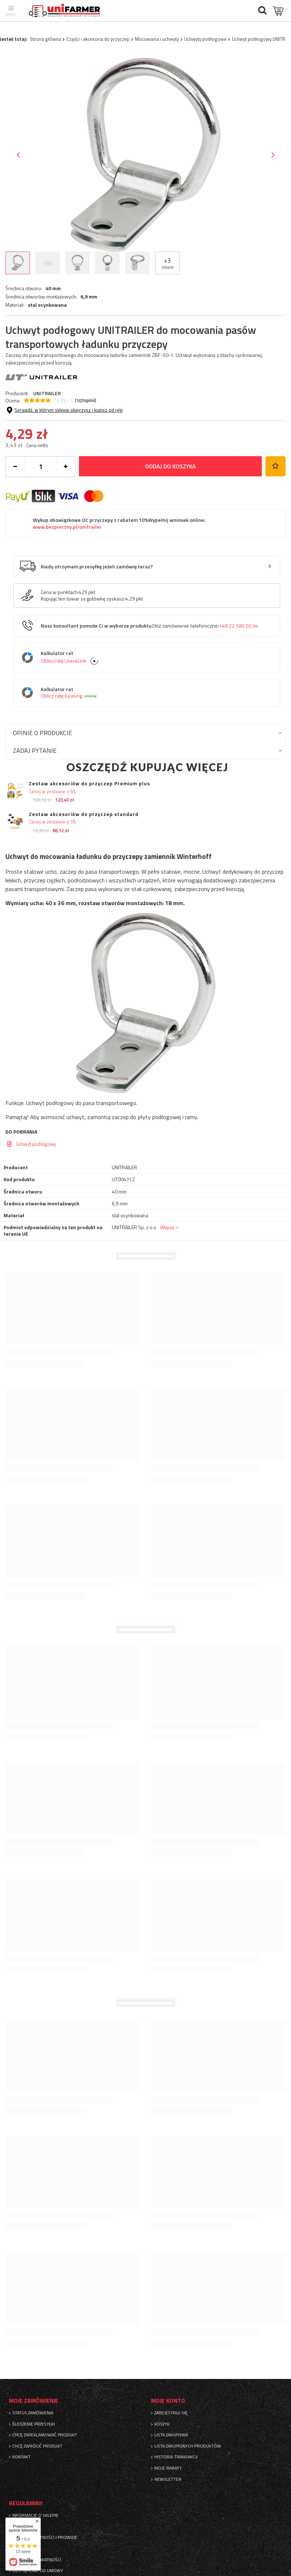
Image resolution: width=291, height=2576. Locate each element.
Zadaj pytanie (35, 750)
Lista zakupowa (171, 2435)
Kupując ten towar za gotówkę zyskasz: (83, 598)
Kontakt (21, 2457)
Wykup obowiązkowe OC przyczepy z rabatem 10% (119, 523)
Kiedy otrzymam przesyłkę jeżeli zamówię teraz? (97, 566)
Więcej (167, 1227)
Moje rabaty (168, 2468)
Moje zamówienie (33, 2401)
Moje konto (168, 2401)
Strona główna (45, 39)
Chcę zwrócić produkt (37, 2446)
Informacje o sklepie (35, 2515)
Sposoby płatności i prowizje (44, 2537)
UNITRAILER (47, 393)
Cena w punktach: (60, 592)
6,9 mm (88, 296)
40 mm (53, 288)
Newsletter (167, 2479)
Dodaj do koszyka (170, 466)
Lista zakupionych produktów (187, 2446)
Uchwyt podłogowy (36, 1144)
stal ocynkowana (47, 305)
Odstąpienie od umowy (37, 2570)
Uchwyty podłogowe (205, 39)
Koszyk (161, 2424)
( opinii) (85, 400)
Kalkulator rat (152, 657)
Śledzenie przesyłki (33, 2424)
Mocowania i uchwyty (157, 39)
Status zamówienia (32, 2413)
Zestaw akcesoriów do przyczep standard (83, 814)
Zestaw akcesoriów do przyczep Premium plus (89, 784)
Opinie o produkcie (42, 733)
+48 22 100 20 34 (238, 626)
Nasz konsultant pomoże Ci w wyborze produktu (149, 626)
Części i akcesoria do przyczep (97, 39)
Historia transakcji (176, 2457)
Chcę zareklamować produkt (44, 2435)
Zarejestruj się (171, 2413)
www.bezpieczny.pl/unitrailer (67, 527)
